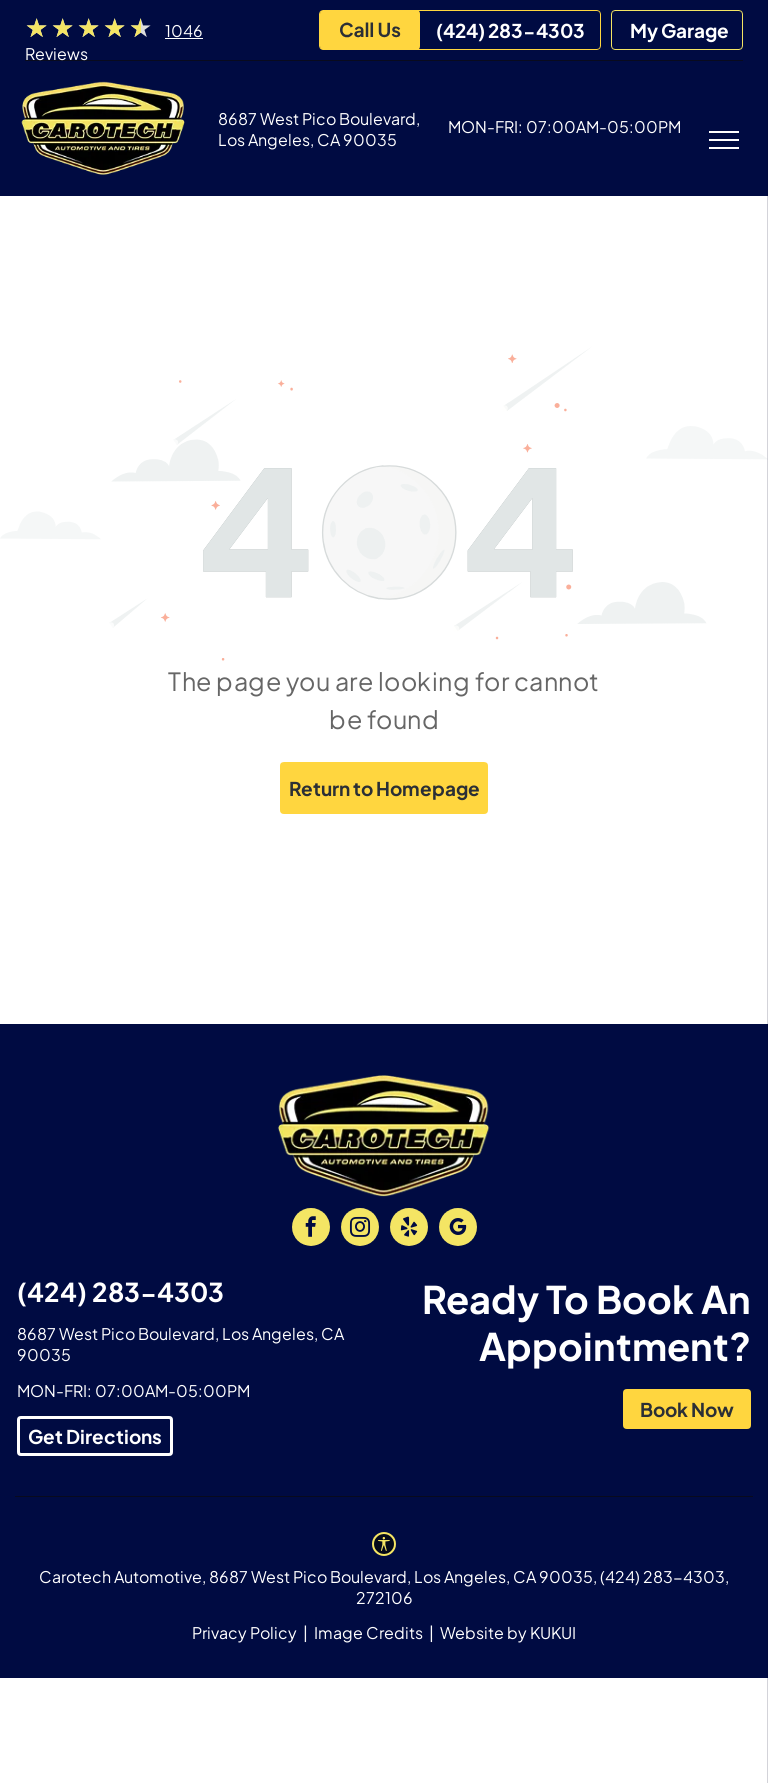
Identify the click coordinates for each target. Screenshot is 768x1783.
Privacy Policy (244, 1632)
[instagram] (360, 1229)
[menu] (724, 140)
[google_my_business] (458, 1229)
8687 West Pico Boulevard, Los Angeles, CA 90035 (319, 129)
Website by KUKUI (508, 1632)
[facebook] (311, 1229)
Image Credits (368, 1632)
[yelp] (409, 1229)
